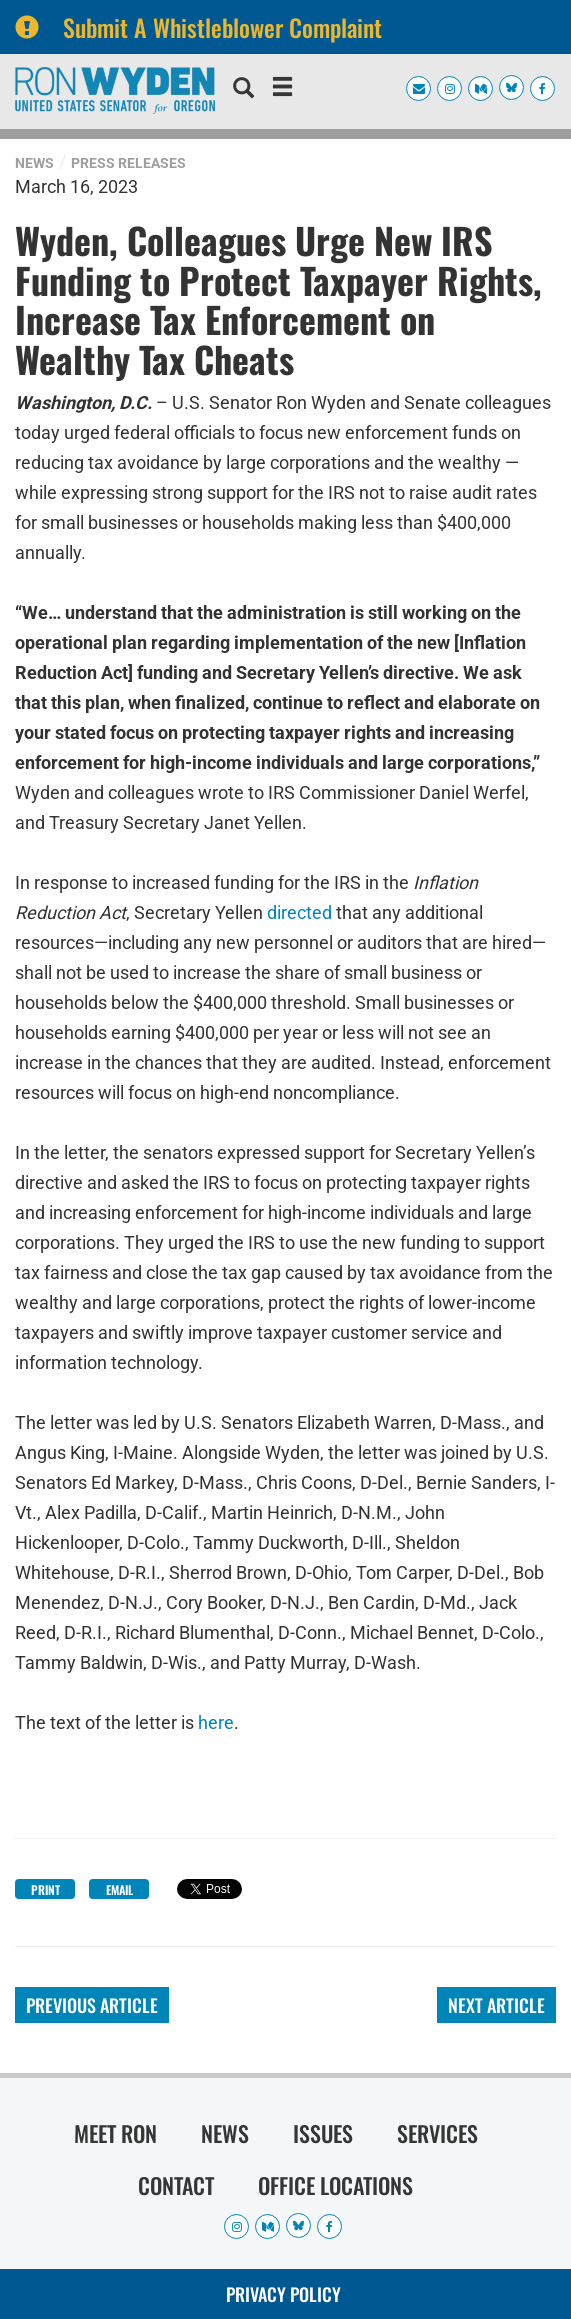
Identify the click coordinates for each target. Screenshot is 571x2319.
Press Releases (128, 163)
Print (45, 1889)
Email (119, 1889)
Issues (323, 2133)
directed (299, 912)
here (216, 1722)
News (34, 163)
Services (437, 2133)
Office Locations (335, 2185)
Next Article (496, 2005)
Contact (176, 2185)
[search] (243, 90)
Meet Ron (115, 2133)
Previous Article (92, 2005)
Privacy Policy (283, 2294)
